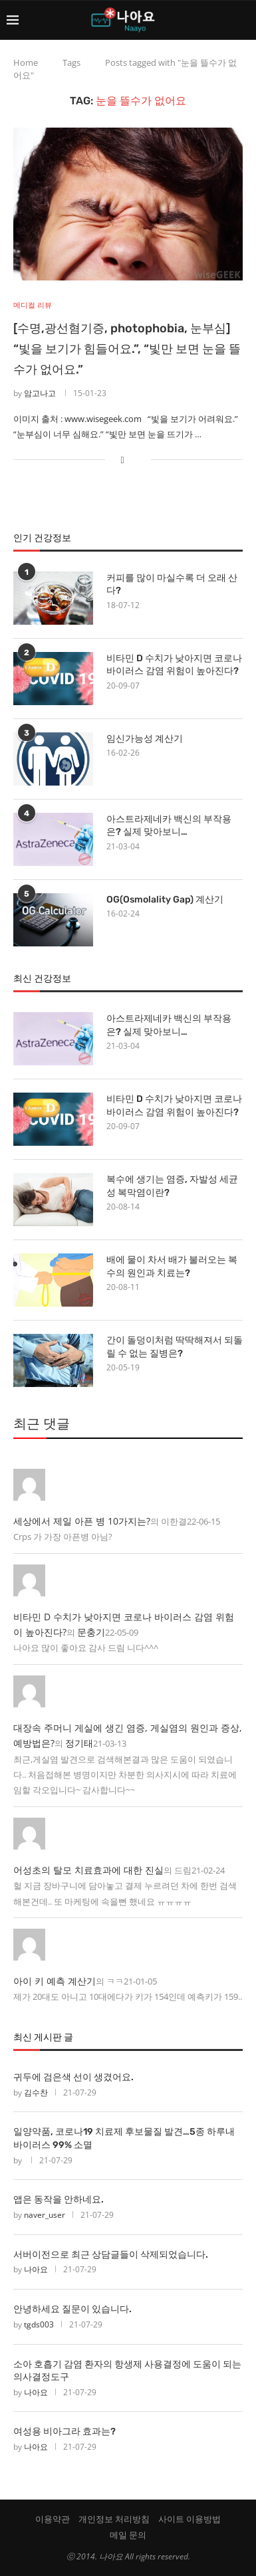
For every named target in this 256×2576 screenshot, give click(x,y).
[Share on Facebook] (122, 459)
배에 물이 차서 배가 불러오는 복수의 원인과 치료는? (171, 1266)
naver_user (44, 2214)
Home (25, 62)
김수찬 (36, 2092)
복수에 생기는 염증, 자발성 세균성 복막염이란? (172, 1186)
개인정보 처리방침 (114, 2519)
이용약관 (52, 2519)
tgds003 (39, 2324)
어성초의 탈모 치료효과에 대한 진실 (88, 1870)
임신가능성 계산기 (144, 738)
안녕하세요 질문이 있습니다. (72, 2309)
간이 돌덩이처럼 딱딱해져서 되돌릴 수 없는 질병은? (174, 1347)
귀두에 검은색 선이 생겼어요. (73, 2077)
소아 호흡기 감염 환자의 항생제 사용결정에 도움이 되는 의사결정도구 (127, 2371)
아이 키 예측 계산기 (54, 1981)
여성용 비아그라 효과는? (64, 2431)
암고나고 (40, 393)
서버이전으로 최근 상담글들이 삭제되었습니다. (110, 2254)
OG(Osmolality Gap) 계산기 (164, 899)
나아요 (36, 2269)
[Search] (242, 20)
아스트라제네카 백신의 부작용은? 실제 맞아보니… (168, 825)
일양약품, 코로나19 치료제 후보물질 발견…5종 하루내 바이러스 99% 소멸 (124, 2138)
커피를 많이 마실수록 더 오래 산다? (171, 584)
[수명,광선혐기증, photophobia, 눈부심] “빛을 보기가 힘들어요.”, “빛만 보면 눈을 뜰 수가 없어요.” (127, 349)
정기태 (79, 1743)
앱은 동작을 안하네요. (58, 2199)
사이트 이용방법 (189, 2519)
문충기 (91, 1632)
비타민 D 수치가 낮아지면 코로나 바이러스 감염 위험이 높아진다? (174, 665)
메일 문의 (128, 2535)
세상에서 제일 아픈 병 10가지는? (81, 1521)
